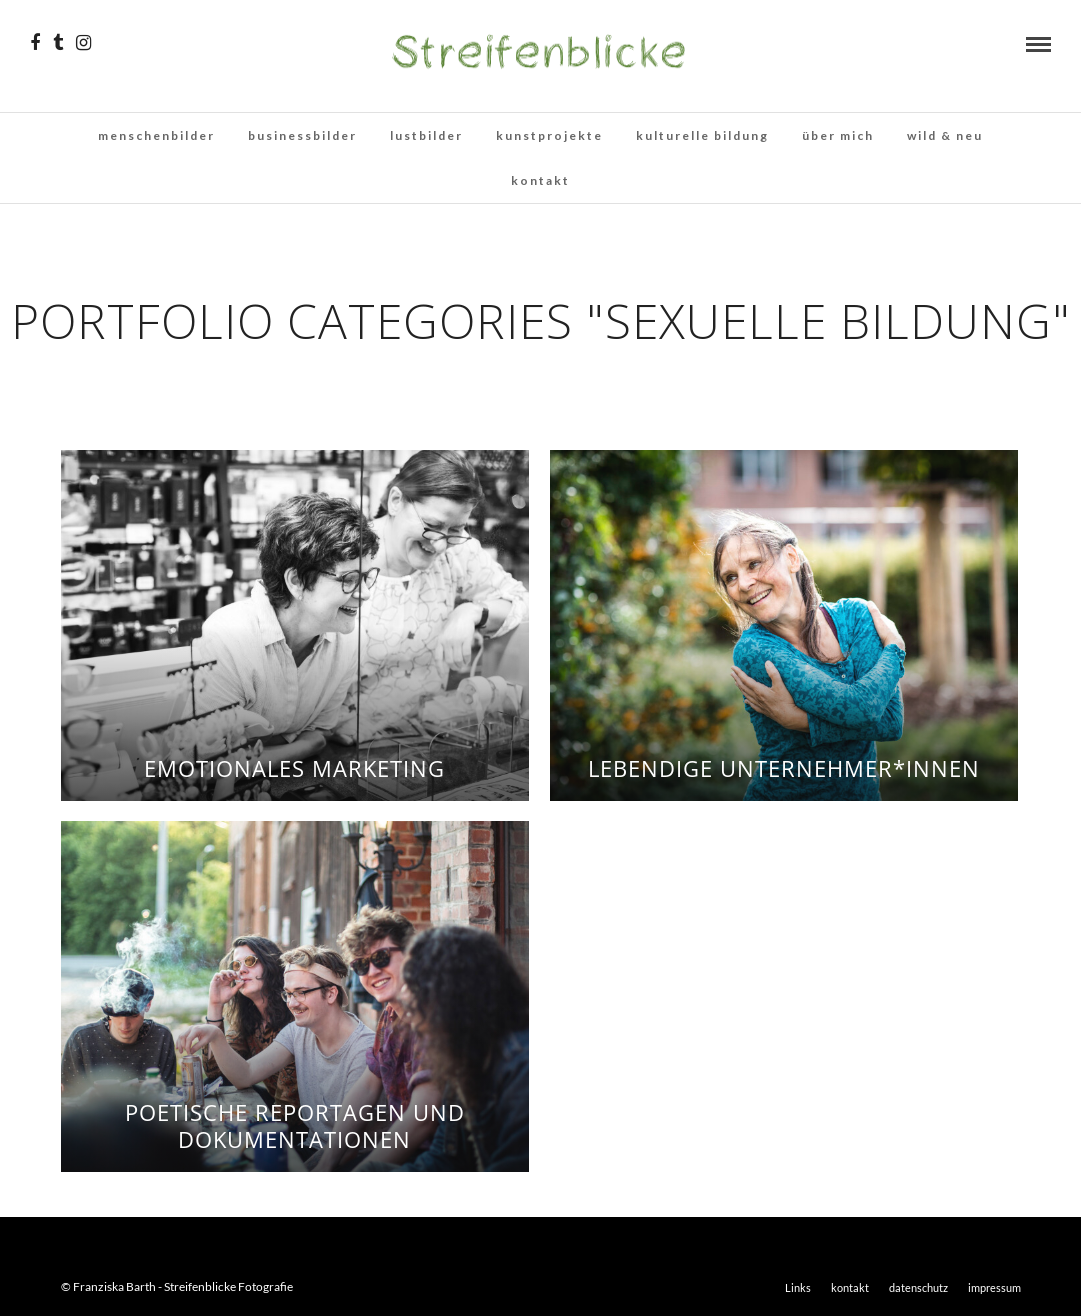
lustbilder (426, 135)
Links (798, 1287)
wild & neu (945, 135)
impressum (994, 1287)
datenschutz (918, 1287)
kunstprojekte (549, 135)
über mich (838, 135)
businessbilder (302, 135)
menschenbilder (156, 135)
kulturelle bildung (702, 135)
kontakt (540, 180)
